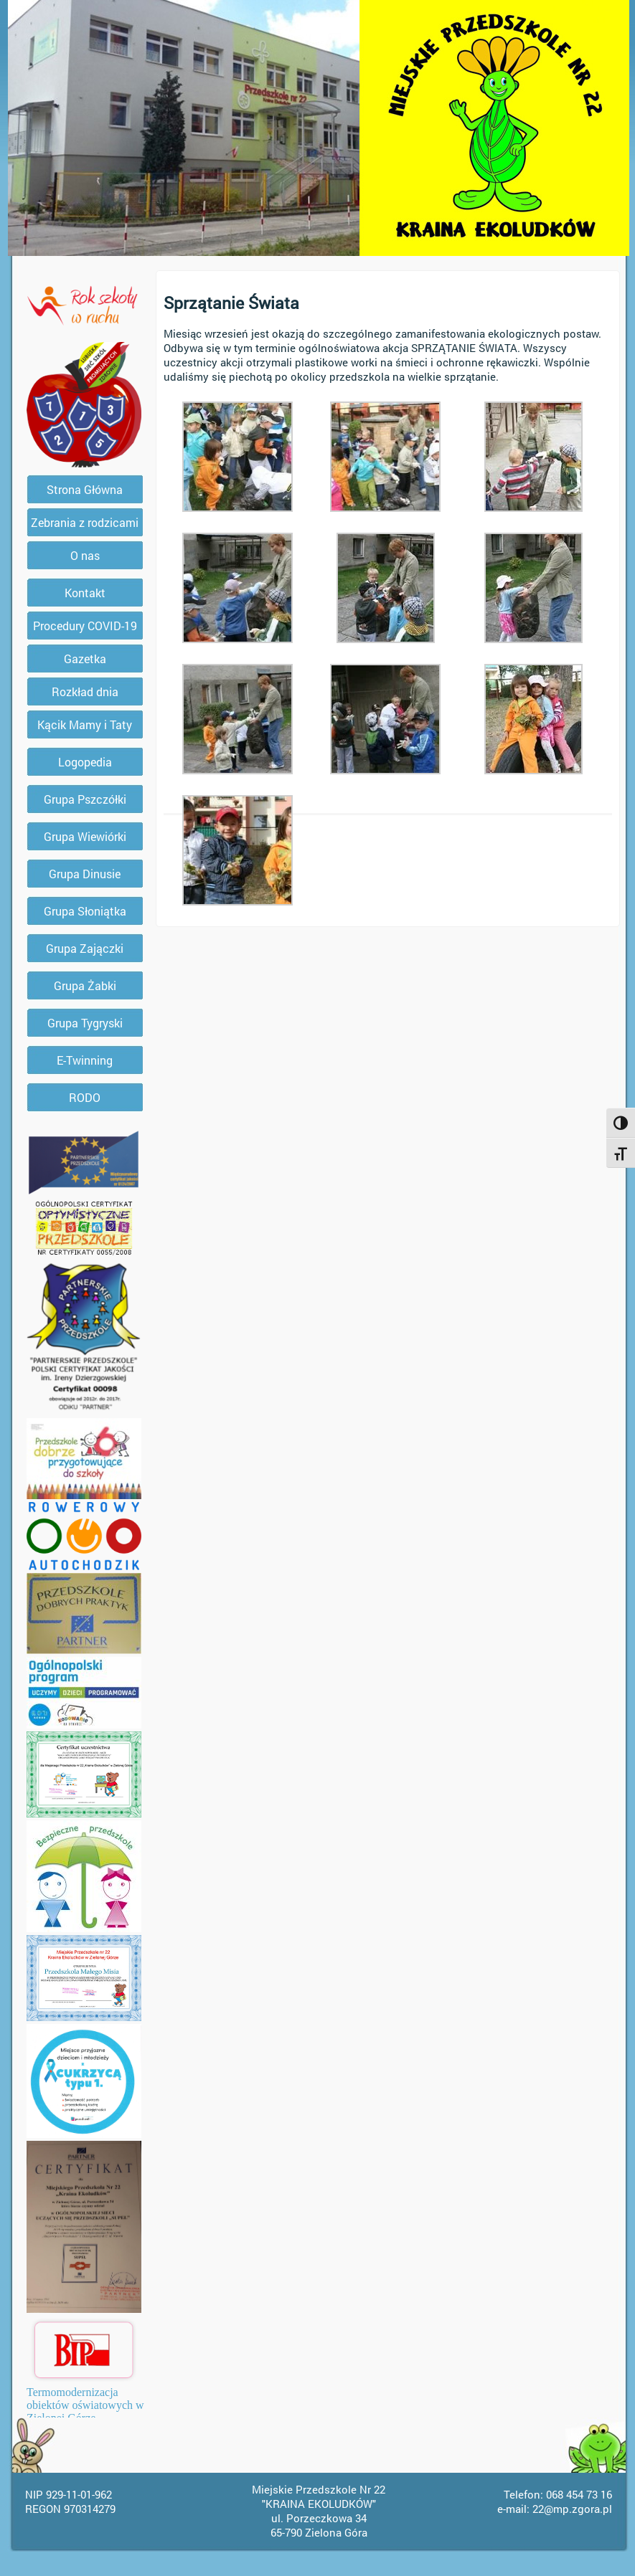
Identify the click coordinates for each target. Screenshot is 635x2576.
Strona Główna (85, 489)
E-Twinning (85, 1060)
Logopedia (85, 761)
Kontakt (85, 592)
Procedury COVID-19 (85, 625)
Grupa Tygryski (85, 1022)
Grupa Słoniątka (85, 910)
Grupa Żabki (85, 985)
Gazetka (85, 658)
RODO (84, 1097)
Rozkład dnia (85, 691)
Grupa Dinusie (85, 873)
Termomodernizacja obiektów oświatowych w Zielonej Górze (85, 2405)
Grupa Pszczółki (85, 799)
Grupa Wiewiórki (85, 836)
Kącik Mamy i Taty (84, 724)
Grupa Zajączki (84, 948)
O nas (85, 555)
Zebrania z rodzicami (84, 522)
